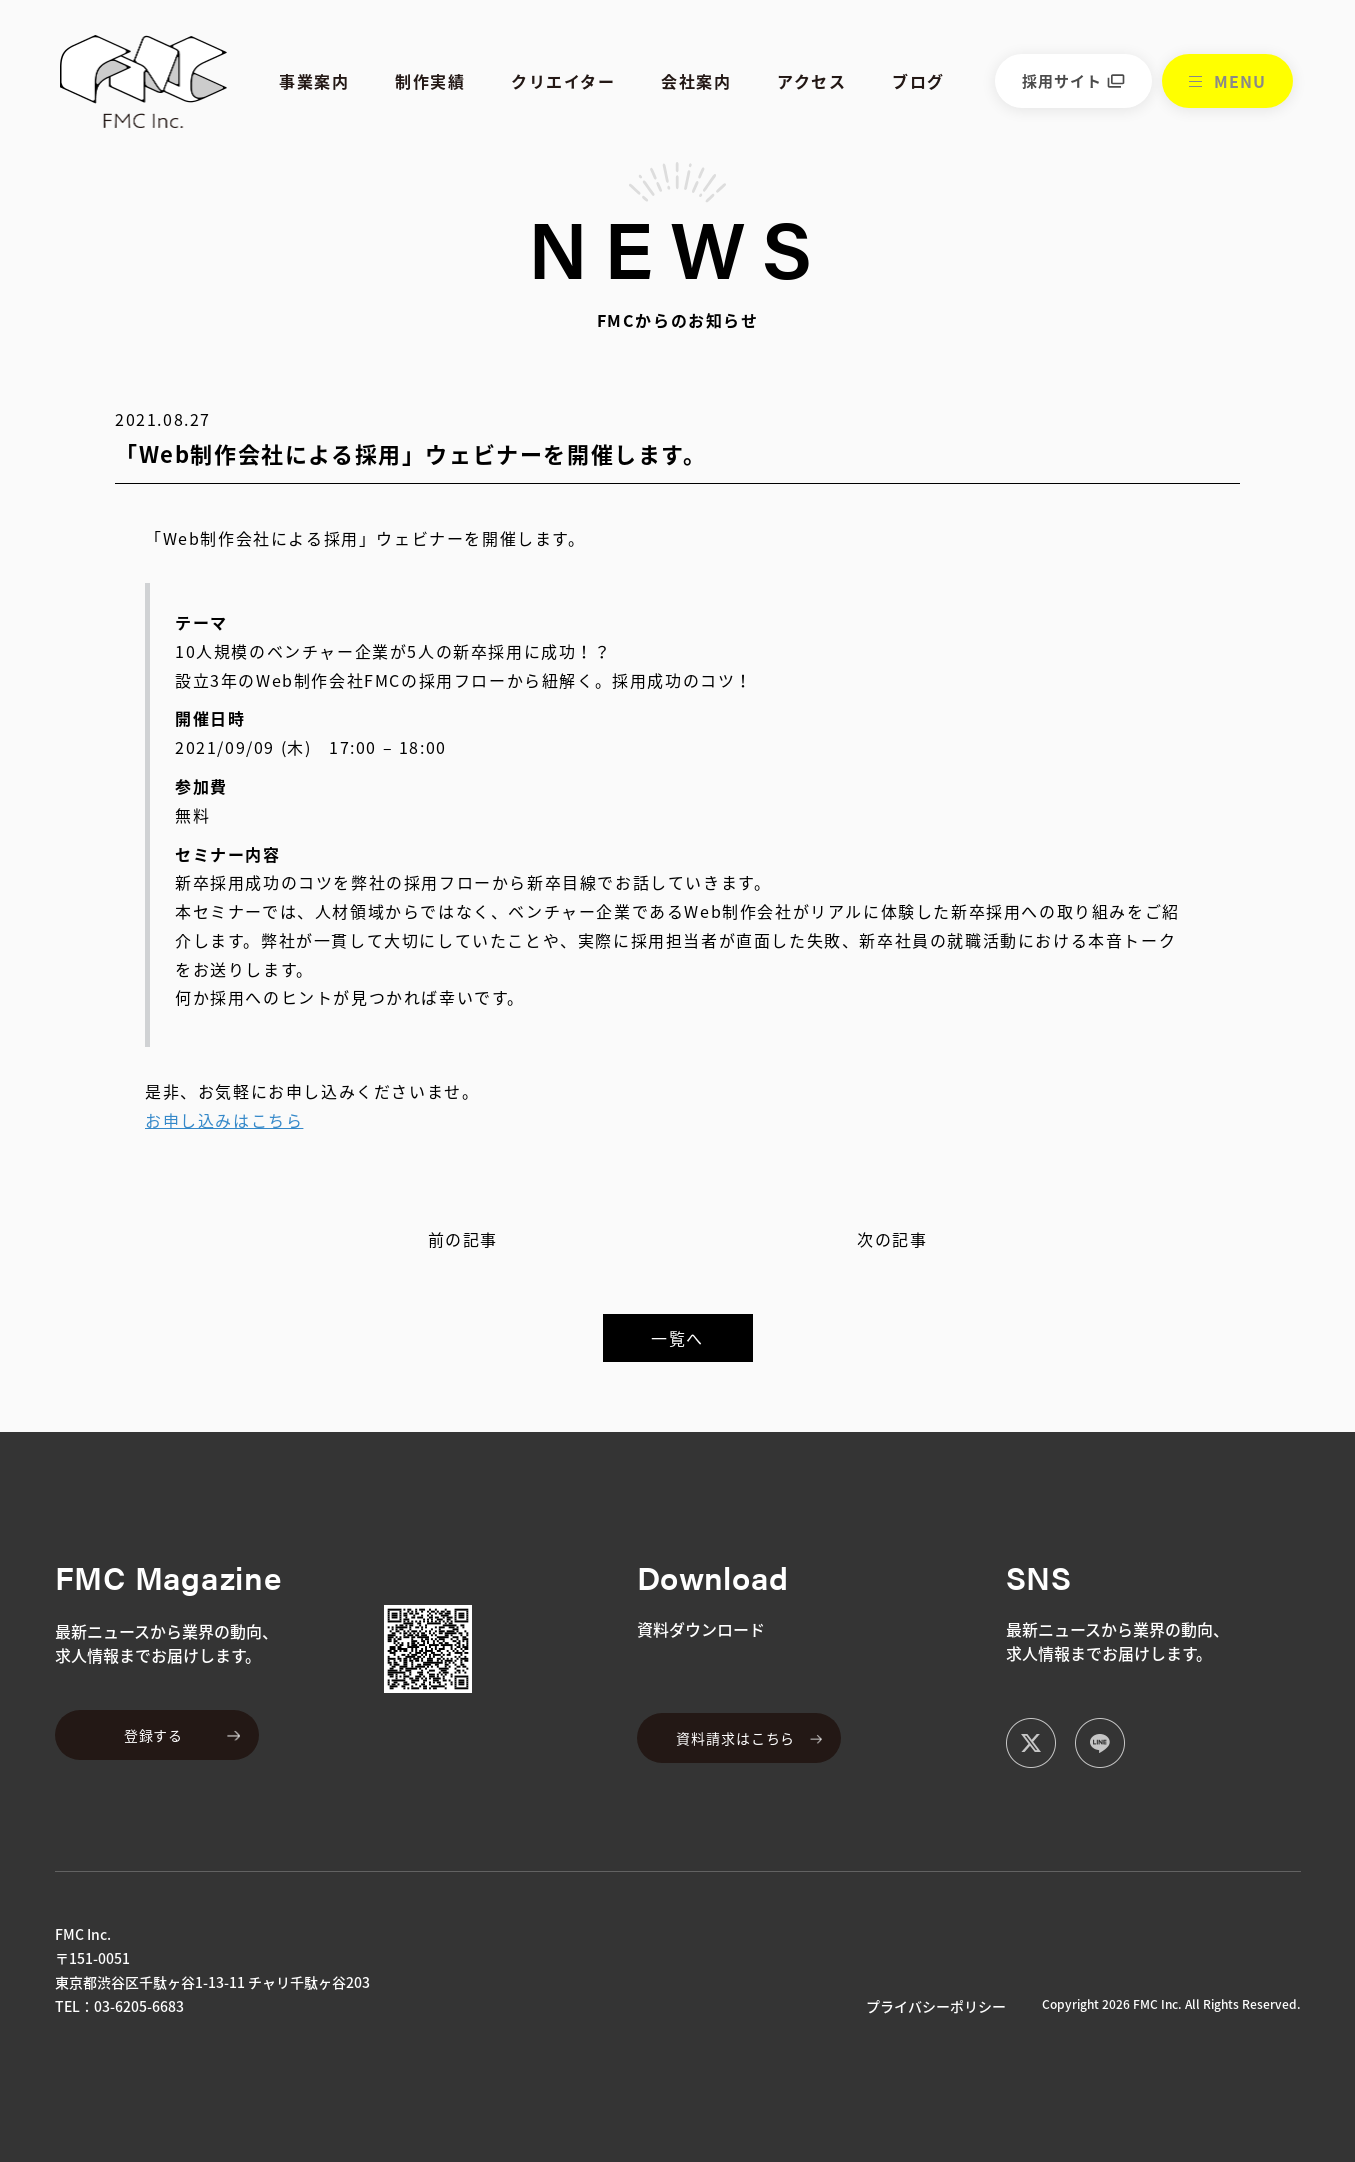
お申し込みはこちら (224, 1120)
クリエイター (563, 81)
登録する (153, 1735)
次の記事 (892, 1239)
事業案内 (314, 81)
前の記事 (463, 1239)
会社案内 (696, 81)
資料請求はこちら (735, 1738)
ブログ (918, 81)
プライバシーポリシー (936, 2006)
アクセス (811, 81)
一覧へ (677, 1338)
